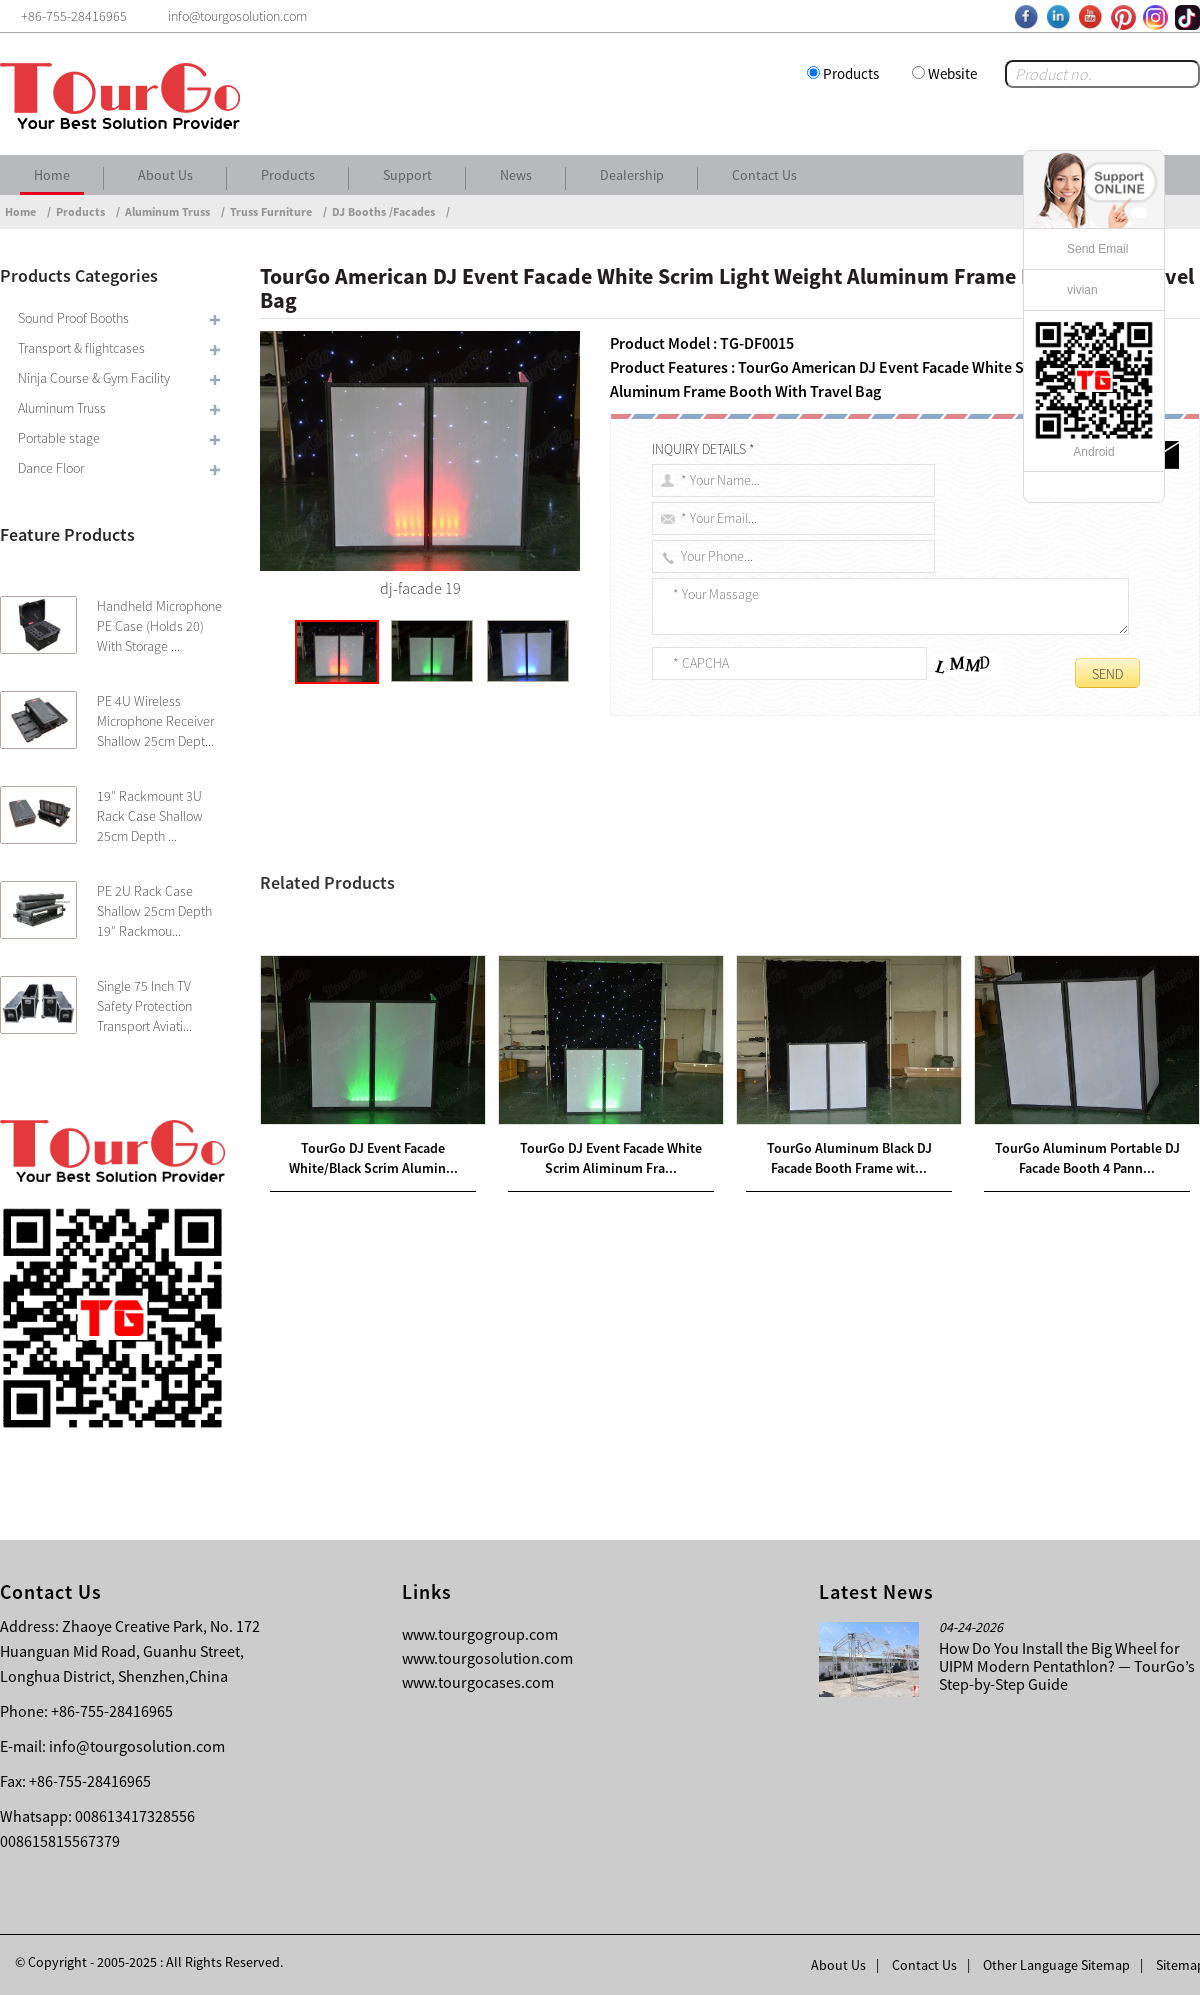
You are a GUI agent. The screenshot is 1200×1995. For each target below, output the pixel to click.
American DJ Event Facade (578, 865)
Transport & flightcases (81, 348)
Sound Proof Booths (73, 318)
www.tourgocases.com (478, 1682)
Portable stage (59, 438)
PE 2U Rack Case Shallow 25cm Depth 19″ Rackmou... (154, 911)
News (516, 175)
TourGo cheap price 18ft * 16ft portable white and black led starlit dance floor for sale (573, 961)
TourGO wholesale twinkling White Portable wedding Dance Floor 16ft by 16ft (528, 985)
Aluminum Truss (167, 211)
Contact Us (764, 175)
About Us (165, 175)
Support (407, 175)
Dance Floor (51, 468)
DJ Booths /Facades (383, 211)
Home (52, 175)
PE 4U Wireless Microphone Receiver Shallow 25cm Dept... (155, 721)
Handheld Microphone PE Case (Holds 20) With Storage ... (159, 626)
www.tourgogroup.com (480, 1634)
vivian (1082, 290)
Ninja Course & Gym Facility (94, 378)
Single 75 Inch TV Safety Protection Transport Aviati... (144, 1006)
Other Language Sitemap (1056, 1965)
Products (851, 73)
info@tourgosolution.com (137, 1746)
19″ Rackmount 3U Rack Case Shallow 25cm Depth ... (150, 816)
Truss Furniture (271, 211)
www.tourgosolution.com (487, 1658)
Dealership (632, 175)
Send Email (1097, 249)
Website (952, 73)
